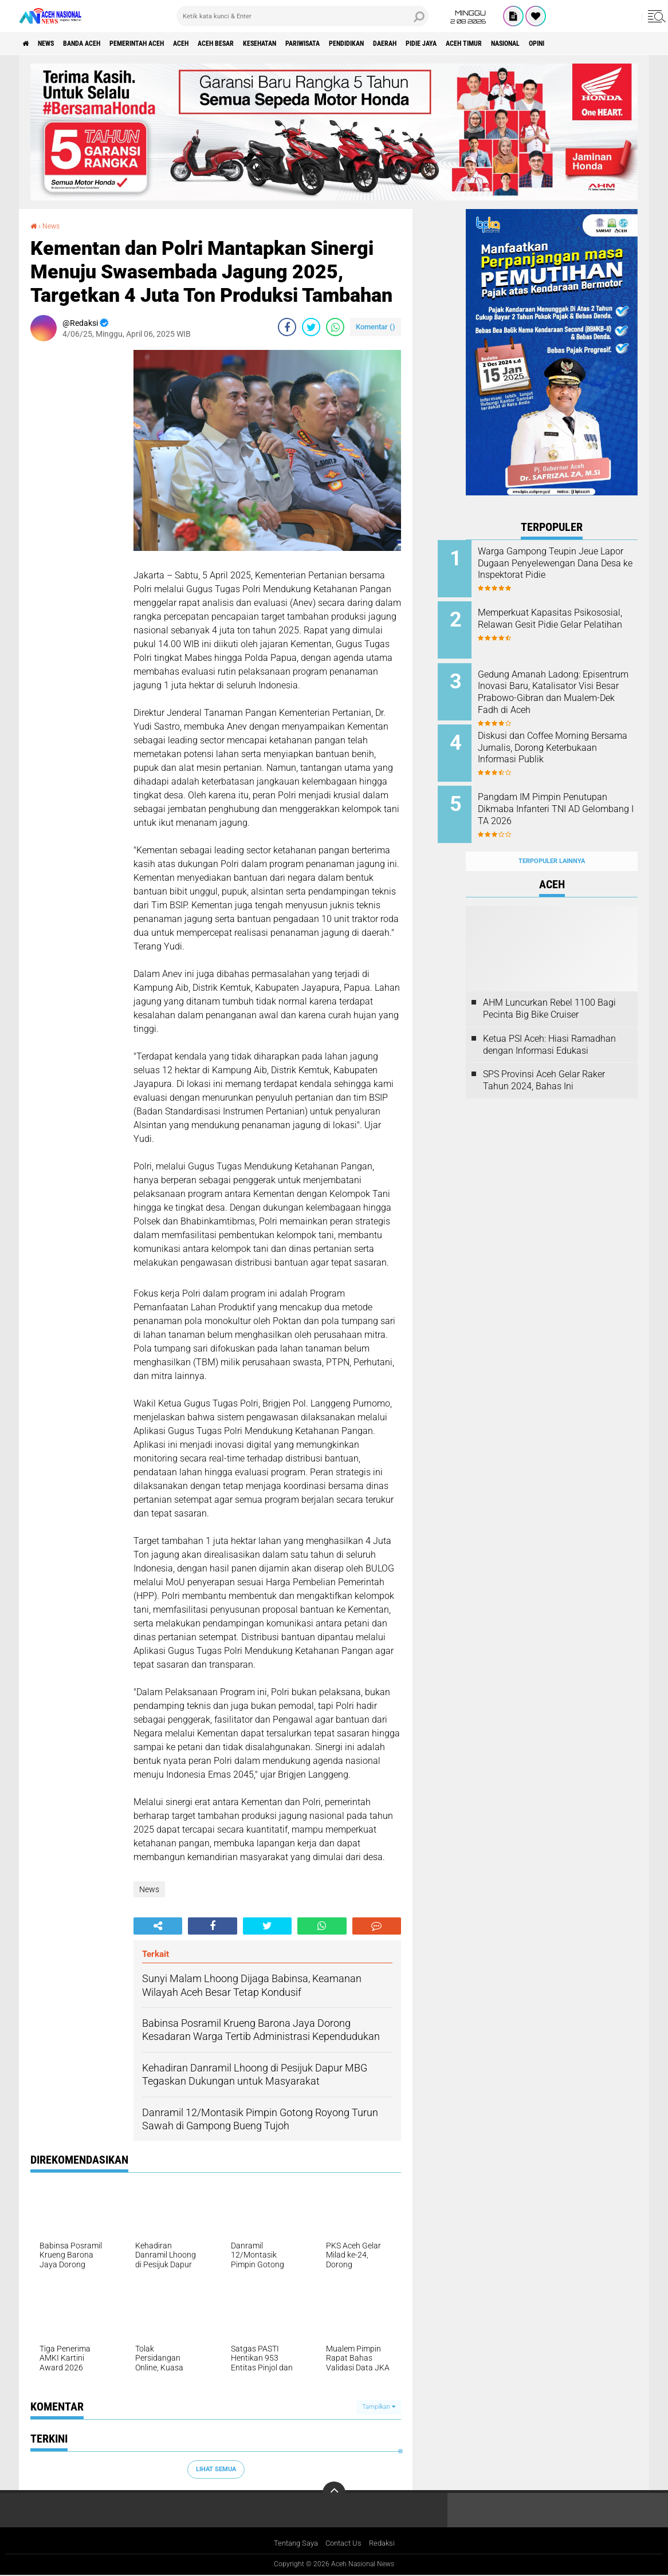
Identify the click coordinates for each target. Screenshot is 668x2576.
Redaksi (386, 2543)
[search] (302, 16)
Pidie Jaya (522, 43)
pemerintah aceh (167, 43)
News (55, 43)
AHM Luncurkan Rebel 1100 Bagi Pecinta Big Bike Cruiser (549, 986)
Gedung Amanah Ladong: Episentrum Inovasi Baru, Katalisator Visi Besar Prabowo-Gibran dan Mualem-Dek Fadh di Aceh (567, 690)
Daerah (476, 43)
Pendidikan (429, 43)
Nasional (625, 43)
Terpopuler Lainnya (551, 838)
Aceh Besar (266, 43)
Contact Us (344, 2543)
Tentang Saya (293, 2543)
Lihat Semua (216, 2469)
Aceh (222, 43)
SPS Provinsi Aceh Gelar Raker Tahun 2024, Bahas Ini (544, 1058)
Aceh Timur (574, 43)
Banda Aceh (100, 43)
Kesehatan (320, 43)
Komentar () (375, 326)
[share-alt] (157, 1926)
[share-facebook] (287, 327)
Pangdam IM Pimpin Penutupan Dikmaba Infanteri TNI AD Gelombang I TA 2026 (565, 794)
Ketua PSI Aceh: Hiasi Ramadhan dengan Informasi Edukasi (549, 1022)
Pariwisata (374, 43)
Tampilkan (378, 2406)
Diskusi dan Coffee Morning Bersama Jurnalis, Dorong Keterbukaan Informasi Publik (565, 736)
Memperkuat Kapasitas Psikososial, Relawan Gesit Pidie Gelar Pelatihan (560, 621)
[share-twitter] (311, 327)
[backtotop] (334, 2492)
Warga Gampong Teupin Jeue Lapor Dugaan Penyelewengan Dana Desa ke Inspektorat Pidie (567, 569)
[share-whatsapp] (335, 327)
